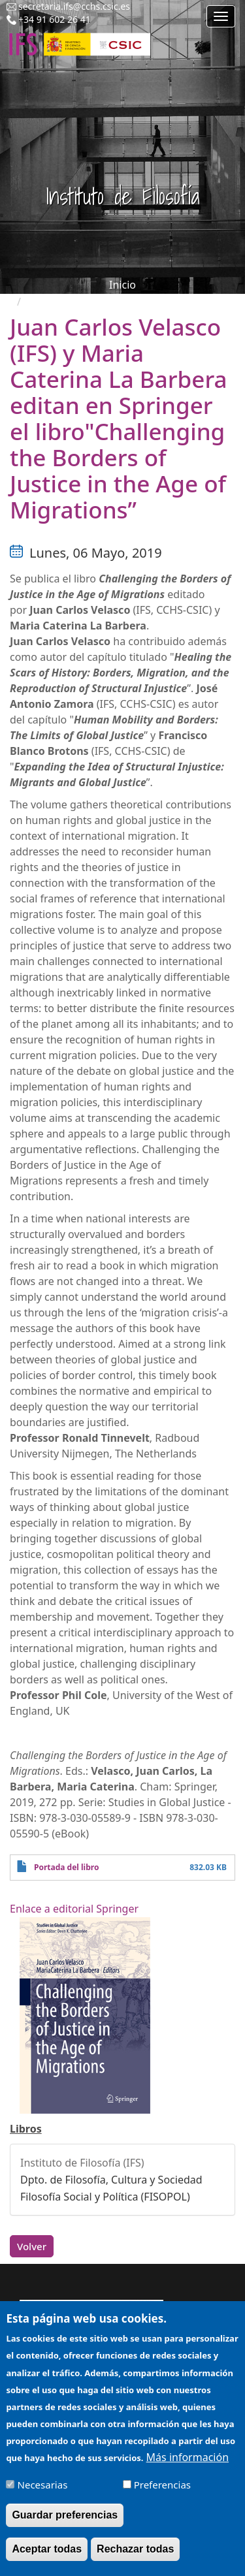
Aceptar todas (47, 2554)
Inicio (122, 285)
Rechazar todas (135, 2554)
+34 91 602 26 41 (54, 19)
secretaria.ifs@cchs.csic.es (74, 6)
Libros (26, 2129)
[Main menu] (220, 16)
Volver (31, 2246)
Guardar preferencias (65, 2520)
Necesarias (43, 2490)
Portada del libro (66, 1867)
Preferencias (162, 2490)
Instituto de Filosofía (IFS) (82, 2162)
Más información (187, 2463)
